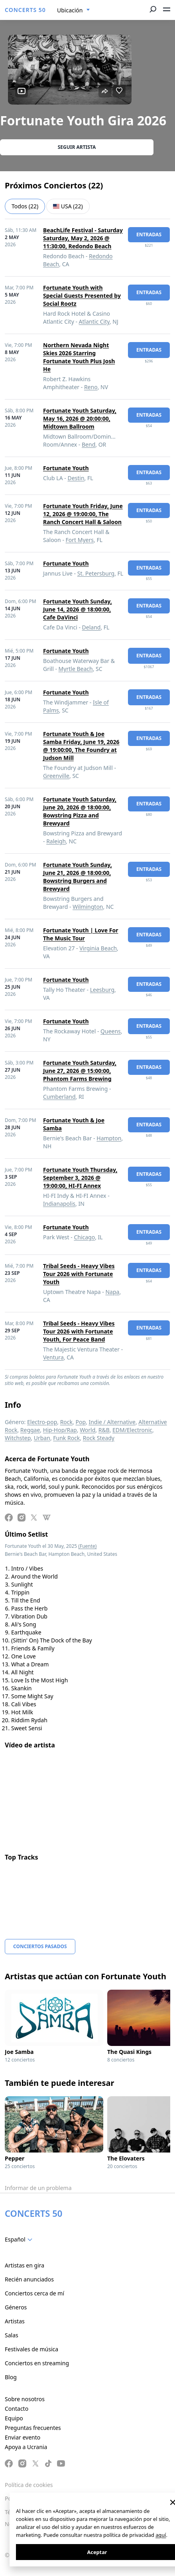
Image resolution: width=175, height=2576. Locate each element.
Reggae (30, 1430)
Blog (11, 2377)
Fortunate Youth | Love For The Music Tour (80, 934)
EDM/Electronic (132, 1430)
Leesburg (102, 989)
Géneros (16, 2307)
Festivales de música (31, 2349)
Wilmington (88, 906)
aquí (160, 2534)
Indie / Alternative (111, 1422)
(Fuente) (87, 1546)
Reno (91, 387)
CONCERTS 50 (25, 10)
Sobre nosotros (25, 2399)
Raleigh (56, 841)
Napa (112, 1292)
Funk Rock (66, 1438)
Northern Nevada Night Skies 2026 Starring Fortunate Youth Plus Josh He (79, 357)
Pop (80, 1422)
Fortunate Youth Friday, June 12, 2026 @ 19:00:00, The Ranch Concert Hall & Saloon (83, 514)
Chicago (84, 1237)
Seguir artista (77, 147)
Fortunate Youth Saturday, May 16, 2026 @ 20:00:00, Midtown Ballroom (79, 418)
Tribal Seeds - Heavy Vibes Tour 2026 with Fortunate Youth (79, 1274)
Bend (88, 444)
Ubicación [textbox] (70, 10)
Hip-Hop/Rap (60, 1430)
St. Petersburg (95, 573)
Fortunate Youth (66, 468)
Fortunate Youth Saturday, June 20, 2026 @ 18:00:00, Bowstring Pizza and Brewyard (79, 811)
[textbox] (20, 2240)
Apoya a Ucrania (26, 2447)
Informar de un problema (38, 2188)
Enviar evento (22, 2437)
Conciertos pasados (40, 1946)
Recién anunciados (29, 2279)
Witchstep (18, 1438)
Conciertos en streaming (37, 2363)
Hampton (108, 1138)
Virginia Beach (98, 948)
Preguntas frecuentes (33, 2428)
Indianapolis (59, 1203)
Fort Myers (80, 540)
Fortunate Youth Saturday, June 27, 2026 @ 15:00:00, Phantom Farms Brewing (79, 1070)
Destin (75, 478)
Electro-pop (42, 1422)
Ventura (53, 1357)
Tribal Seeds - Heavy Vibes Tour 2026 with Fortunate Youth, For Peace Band (79, 1331)
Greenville (56, 776)
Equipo (14, 2418)
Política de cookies (29, 2485)
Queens (110, 1031)
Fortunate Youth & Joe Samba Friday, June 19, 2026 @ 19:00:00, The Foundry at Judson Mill (81, 746)
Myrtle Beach (76, 669)
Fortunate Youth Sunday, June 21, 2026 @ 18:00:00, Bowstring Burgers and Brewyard (77, 876)
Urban (42, 1438)
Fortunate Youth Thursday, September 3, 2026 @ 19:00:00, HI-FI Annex (80, 1177)
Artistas (15, 2321)
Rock (66, 1422)
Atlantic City (94, 321)
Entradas (148, 234)
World (87, 1430)
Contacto (16, 2408)
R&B (104, 1430)
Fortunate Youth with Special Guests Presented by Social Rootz (82, 295)
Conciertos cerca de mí (34, 2293)
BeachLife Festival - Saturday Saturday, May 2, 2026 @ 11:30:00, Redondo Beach (83, 238)
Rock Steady (98, 1438)
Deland (91, 627)
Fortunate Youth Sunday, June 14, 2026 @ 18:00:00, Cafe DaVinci (77, 609)
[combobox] (73, 10)
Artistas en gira (24, 2265)
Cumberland (59, 1096)
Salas (11, 2335)
